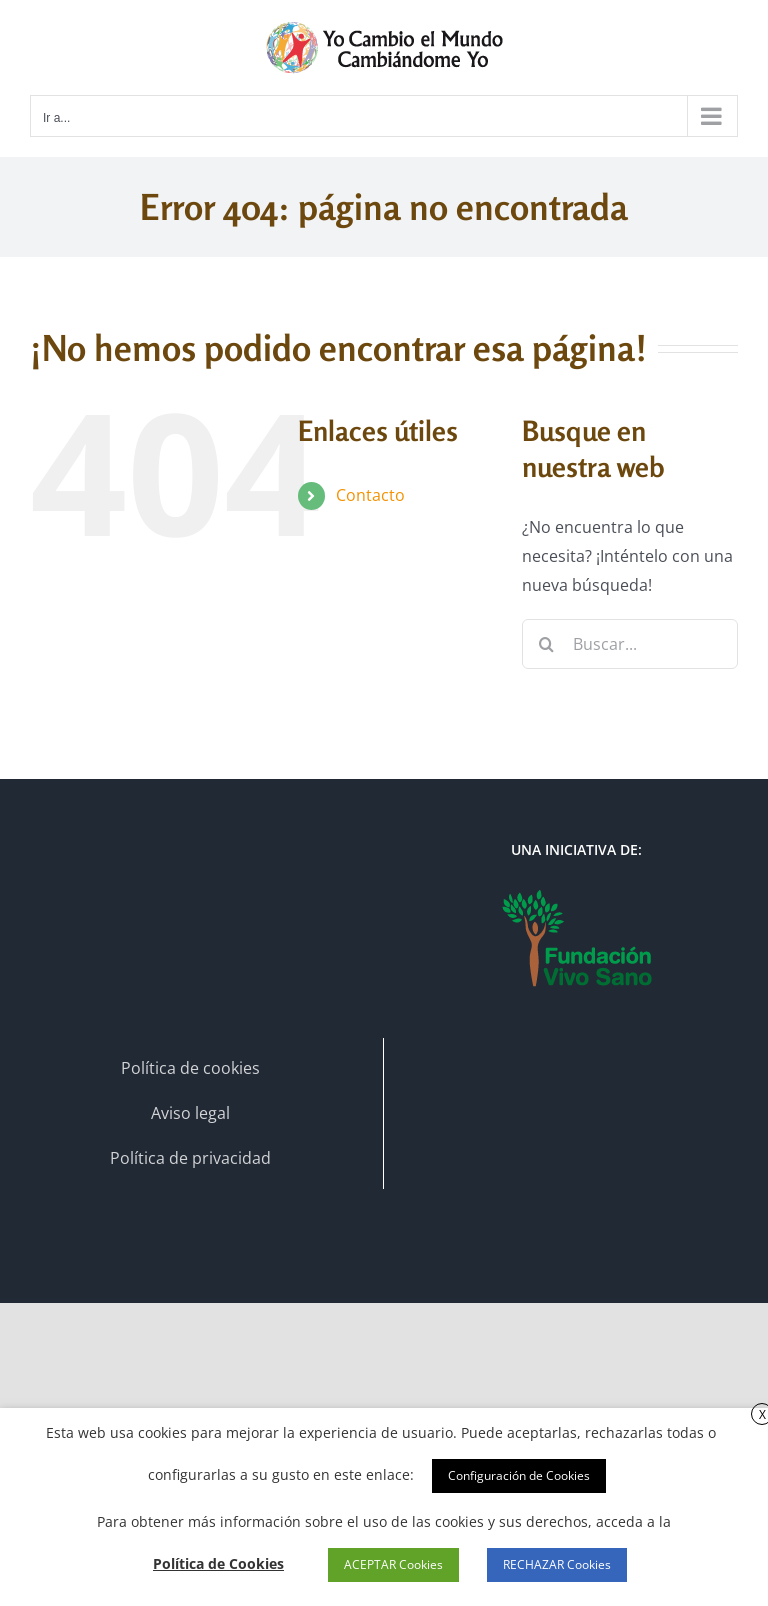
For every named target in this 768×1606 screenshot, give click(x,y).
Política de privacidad (190, 1158)
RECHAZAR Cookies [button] (557, 1564)
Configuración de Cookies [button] (519, 1475)
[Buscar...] (630, 644)
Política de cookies (190, 1068)
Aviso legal (190, 1113)
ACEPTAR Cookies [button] (393, 1564)
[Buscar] (547, 644)
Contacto (370, 495)
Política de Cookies (218, 1563)
